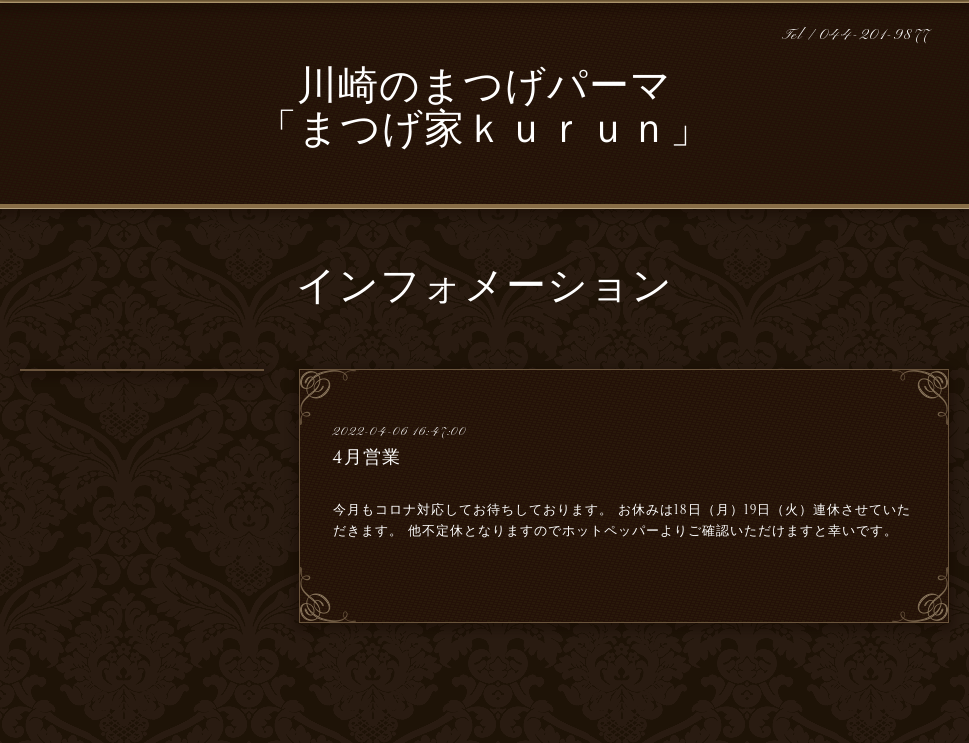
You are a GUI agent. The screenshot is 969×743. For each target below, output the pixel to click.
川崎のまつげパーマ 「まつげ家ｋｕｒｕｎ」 (484, 110)
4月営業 (366, 457)
